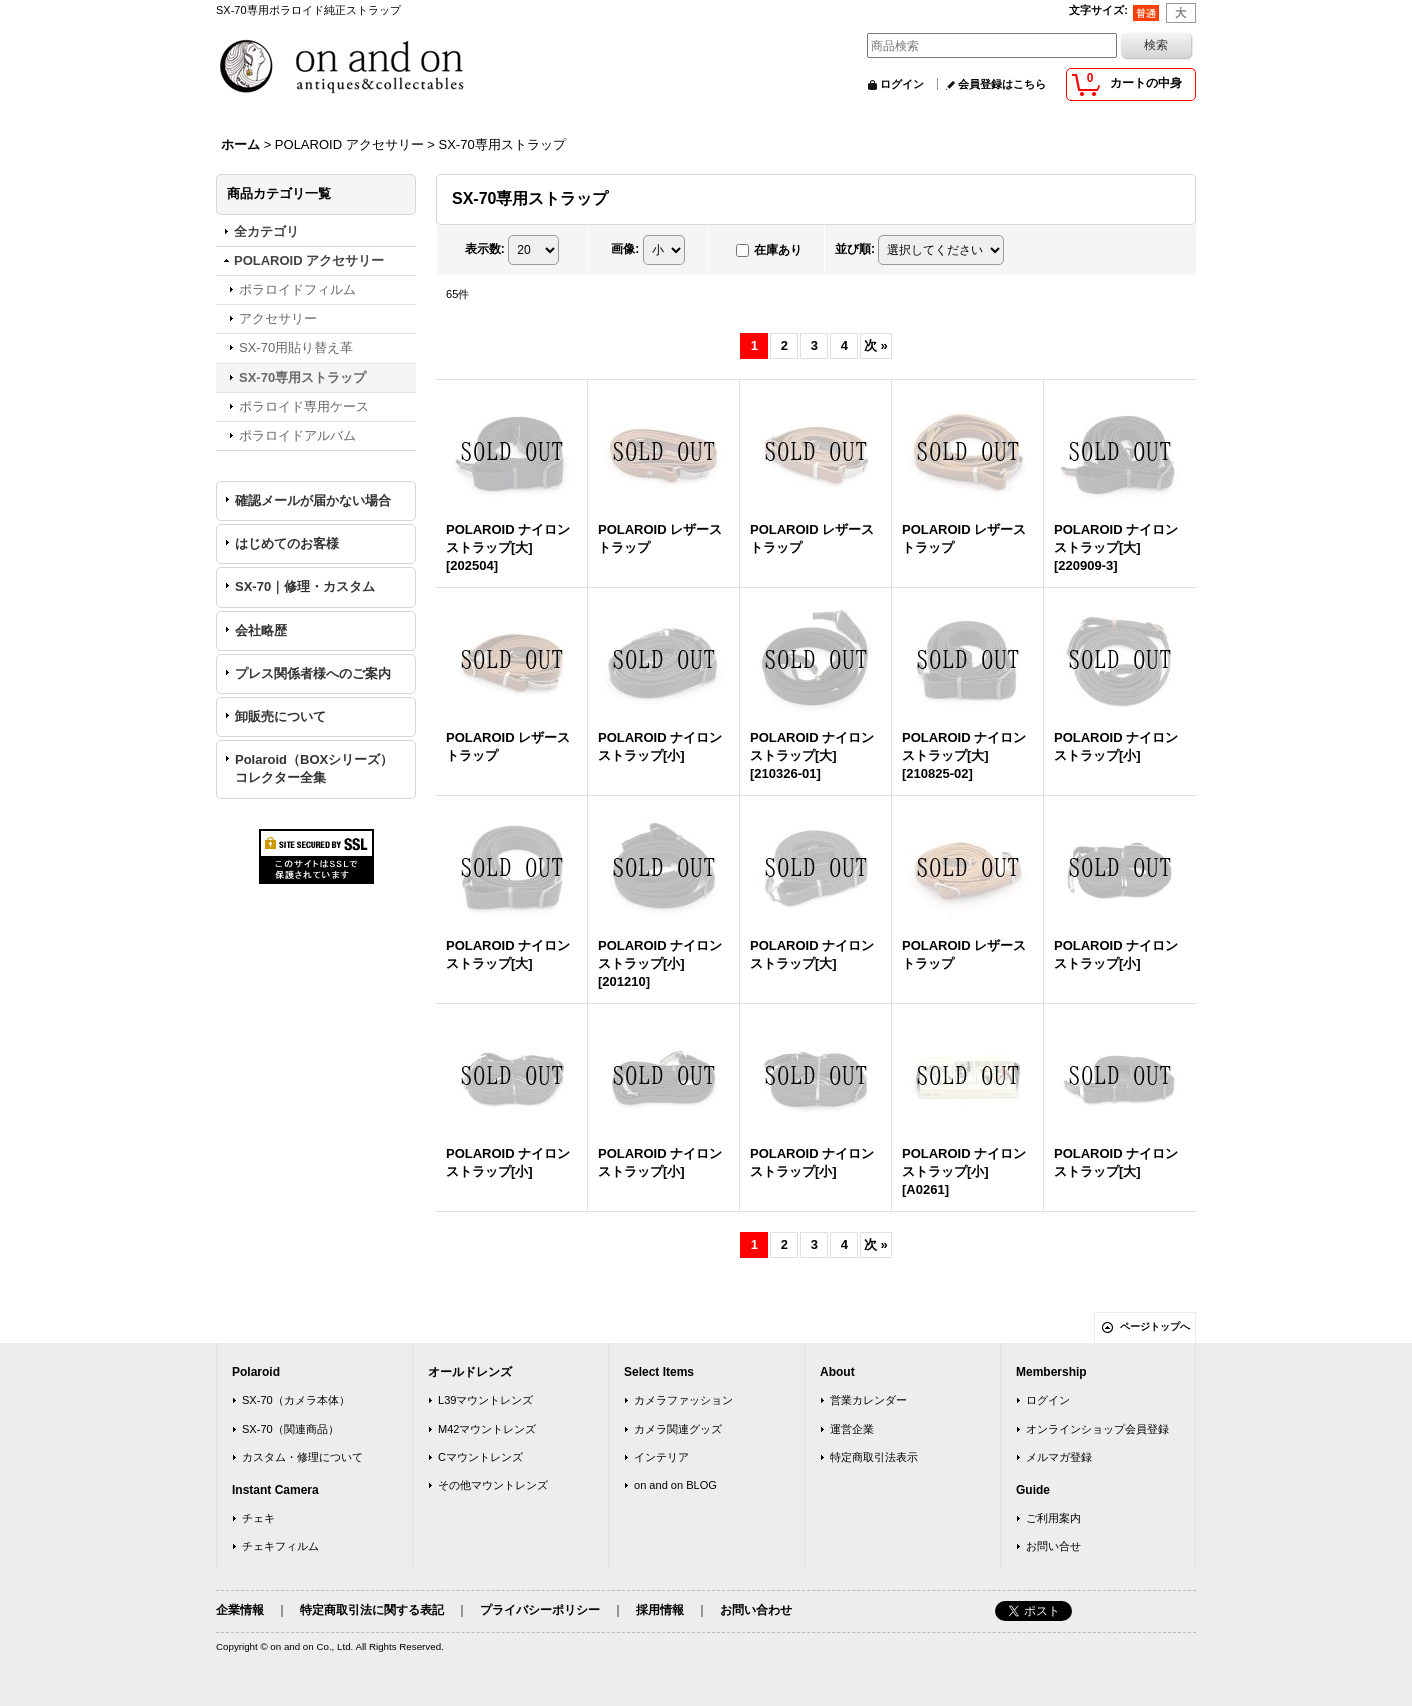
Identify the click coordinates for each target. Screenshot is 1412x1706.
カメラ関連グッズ (678, 1429)
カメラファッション (683, 1400)
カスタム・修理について (302, 1457)
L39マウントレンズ (485, 1400)
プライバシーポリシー (540, 1610)
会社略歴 (261, 630)
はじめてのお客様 (287, 543)
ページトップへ (1155, 1326)
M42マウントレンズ (487, 1429)
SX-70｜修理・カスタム (305, 586)
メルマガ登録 (1059, 1457)
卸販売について (280, 716)
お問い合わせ (756, 1610)
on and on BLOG (675, 1485)
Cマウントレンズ (480, 1457)
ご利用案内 (1053, 1518)
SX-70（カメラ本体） (296, 1400)
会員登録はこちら (1002, 84)
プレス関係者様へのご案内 (313, 673)
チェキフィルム (280, 1546)
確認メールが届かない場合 (313, 500)
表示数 (485, 249)
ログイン (902, 84)
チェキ (258, 1518)
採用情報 (660, 1610)
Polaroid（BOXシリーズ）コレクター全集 (314, 768)
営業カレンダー (868, 1400)
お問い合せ (1053, 1546)
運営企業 (852, 1429)
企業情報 (240, 1610)
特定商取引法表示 (874, 1457)
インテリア (661, 1457)
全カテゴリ (266, 231)
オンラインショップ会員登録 (1097, 1429)
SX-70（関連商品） (290, 1429)
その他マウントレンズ (493, 1485)
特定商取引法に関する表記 (372, 1610)
